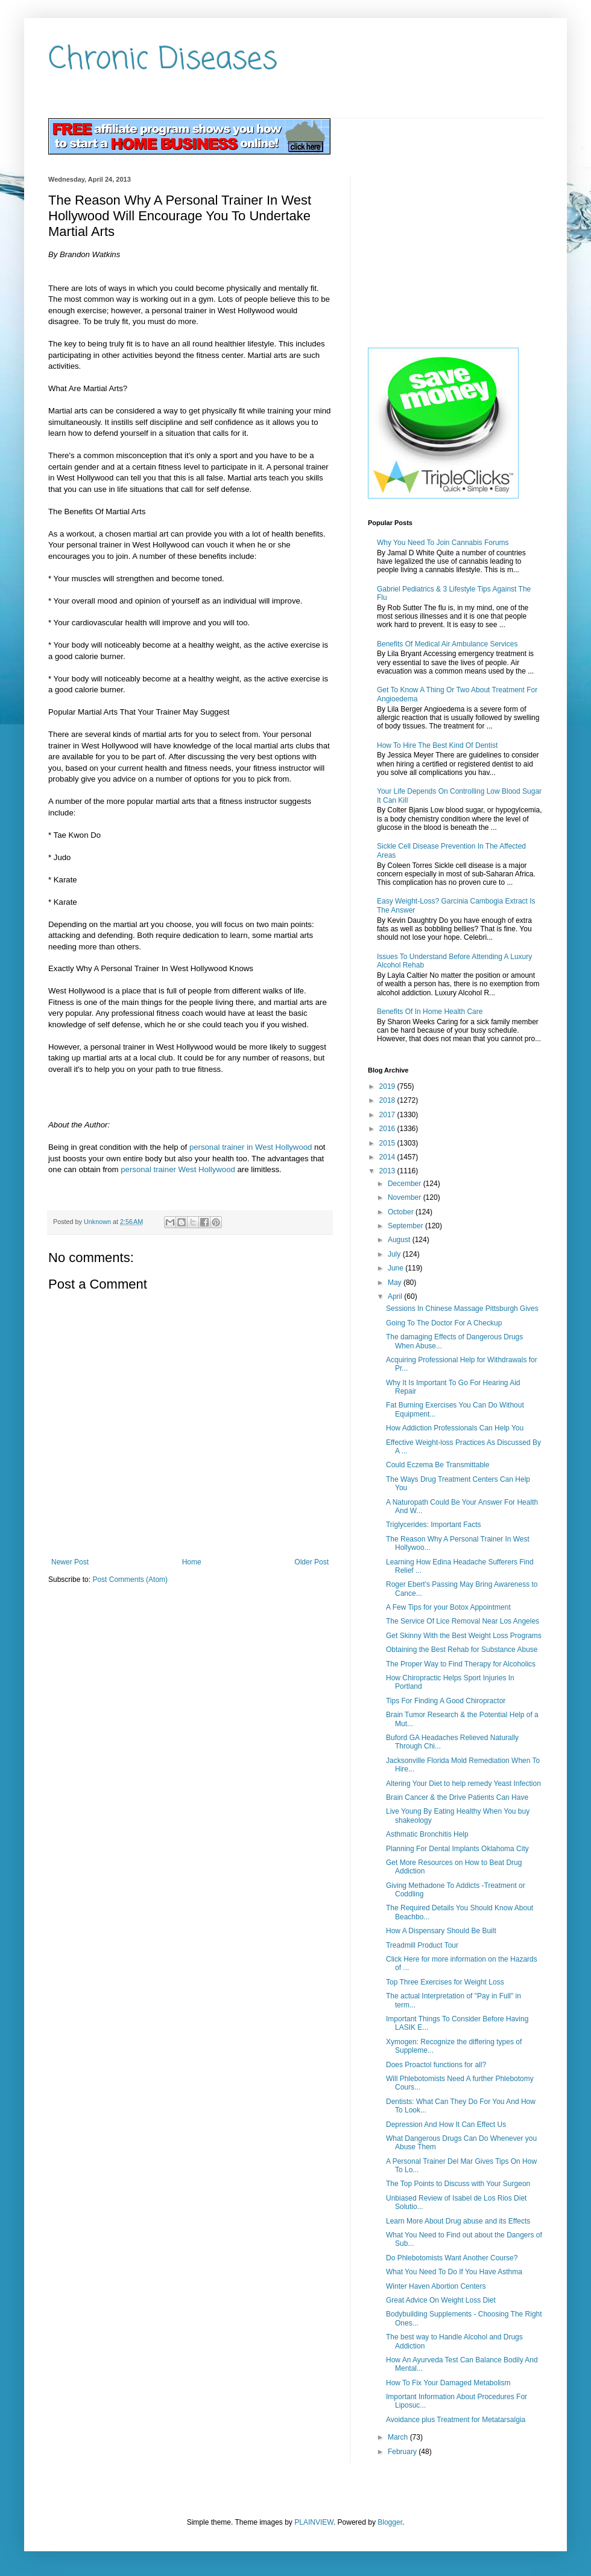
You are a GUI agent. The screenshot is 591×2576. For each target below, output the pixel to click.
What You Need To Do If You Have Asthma (454, 2272)
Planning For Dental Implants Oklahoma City (457, 1848)
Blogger (390, 2522)
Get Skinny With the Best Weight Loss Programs (464, 1635)
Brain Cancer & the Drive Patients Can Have (457, 1797)
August (400, 1239)
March (399, 2437)
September (406, 1226)
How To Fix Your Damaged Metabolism (448, 2383)
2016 (388, 1128)
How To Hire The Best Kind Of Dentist (437, 745)
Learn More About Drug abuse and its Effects (458, 2221)
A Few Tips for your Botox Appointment (448, 1607)
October (402, 1212)
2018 (388, 1100)
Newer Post (70, 1562)
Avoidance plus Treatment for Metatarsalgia (455, 2419)
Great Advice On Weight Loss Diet (441, 2300)
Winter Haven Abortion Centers (435, 2286)
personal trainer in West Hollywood (250, 1147)
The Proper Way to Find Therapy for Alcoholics (461, 1664)
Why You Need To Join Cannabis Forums (443, 542)
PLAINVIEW (313, 2522)
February (403, 2451)
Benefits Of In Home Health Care (429, 1011)
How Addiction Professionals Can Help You (454, 1428)
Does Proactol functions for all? (436, 2065)
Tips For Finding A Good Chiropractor (445, 1701)
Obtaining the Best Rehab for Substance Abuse (462, 1649)
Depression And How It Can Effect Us (446, 2124)
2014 (388, 1157)
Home (191, 1562)
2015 (388, 1143)
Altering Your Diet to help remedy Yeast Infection (463, 1783)
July (395, 1254)
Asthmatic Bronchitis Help (427, 1834)
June (396, 1268)
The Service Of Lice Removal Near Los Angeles (462, 1621)
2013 (388, 1171)
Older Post (311, 1562)
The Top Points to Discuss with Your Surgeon (458, 2183)
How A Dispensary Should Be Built (441, 1931)
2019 (388, 1086)
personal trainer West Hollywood (178, 1169)
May (395, 1282)
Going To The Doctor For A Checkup (444, 1323)
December (405, 1183)
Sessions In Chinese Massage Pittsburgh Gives (462, 1308)
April (396, 1296)
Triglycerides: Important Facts (433, 1524)
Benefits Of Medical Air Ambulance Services (447, 644)
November (405, 1197)
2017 (388, 1115)
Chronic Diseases (162, 60)
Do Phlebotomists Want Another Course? (451, 2258)
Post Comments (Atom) (130, 1579)
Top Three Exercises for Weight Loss (445, 1982)
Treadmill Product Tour (422, 1945)
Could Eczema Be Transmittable (437, 1465)
